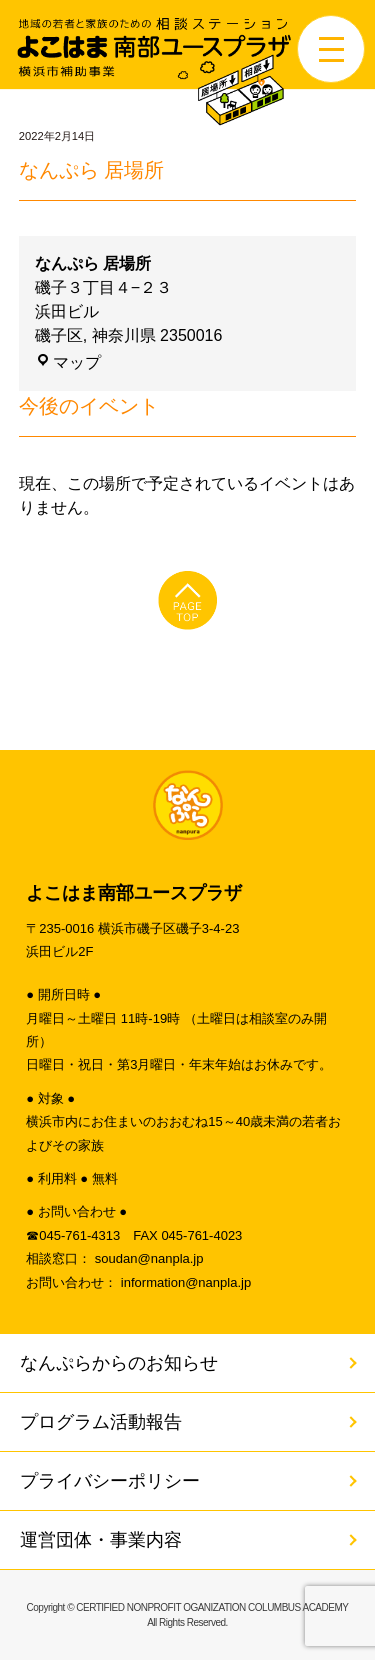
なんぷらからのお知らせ (119, 1363)
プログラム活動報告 (101, 1422)
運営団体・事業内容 (101, 1540)
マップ (68, 362)
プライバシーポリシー (110, 1481)
